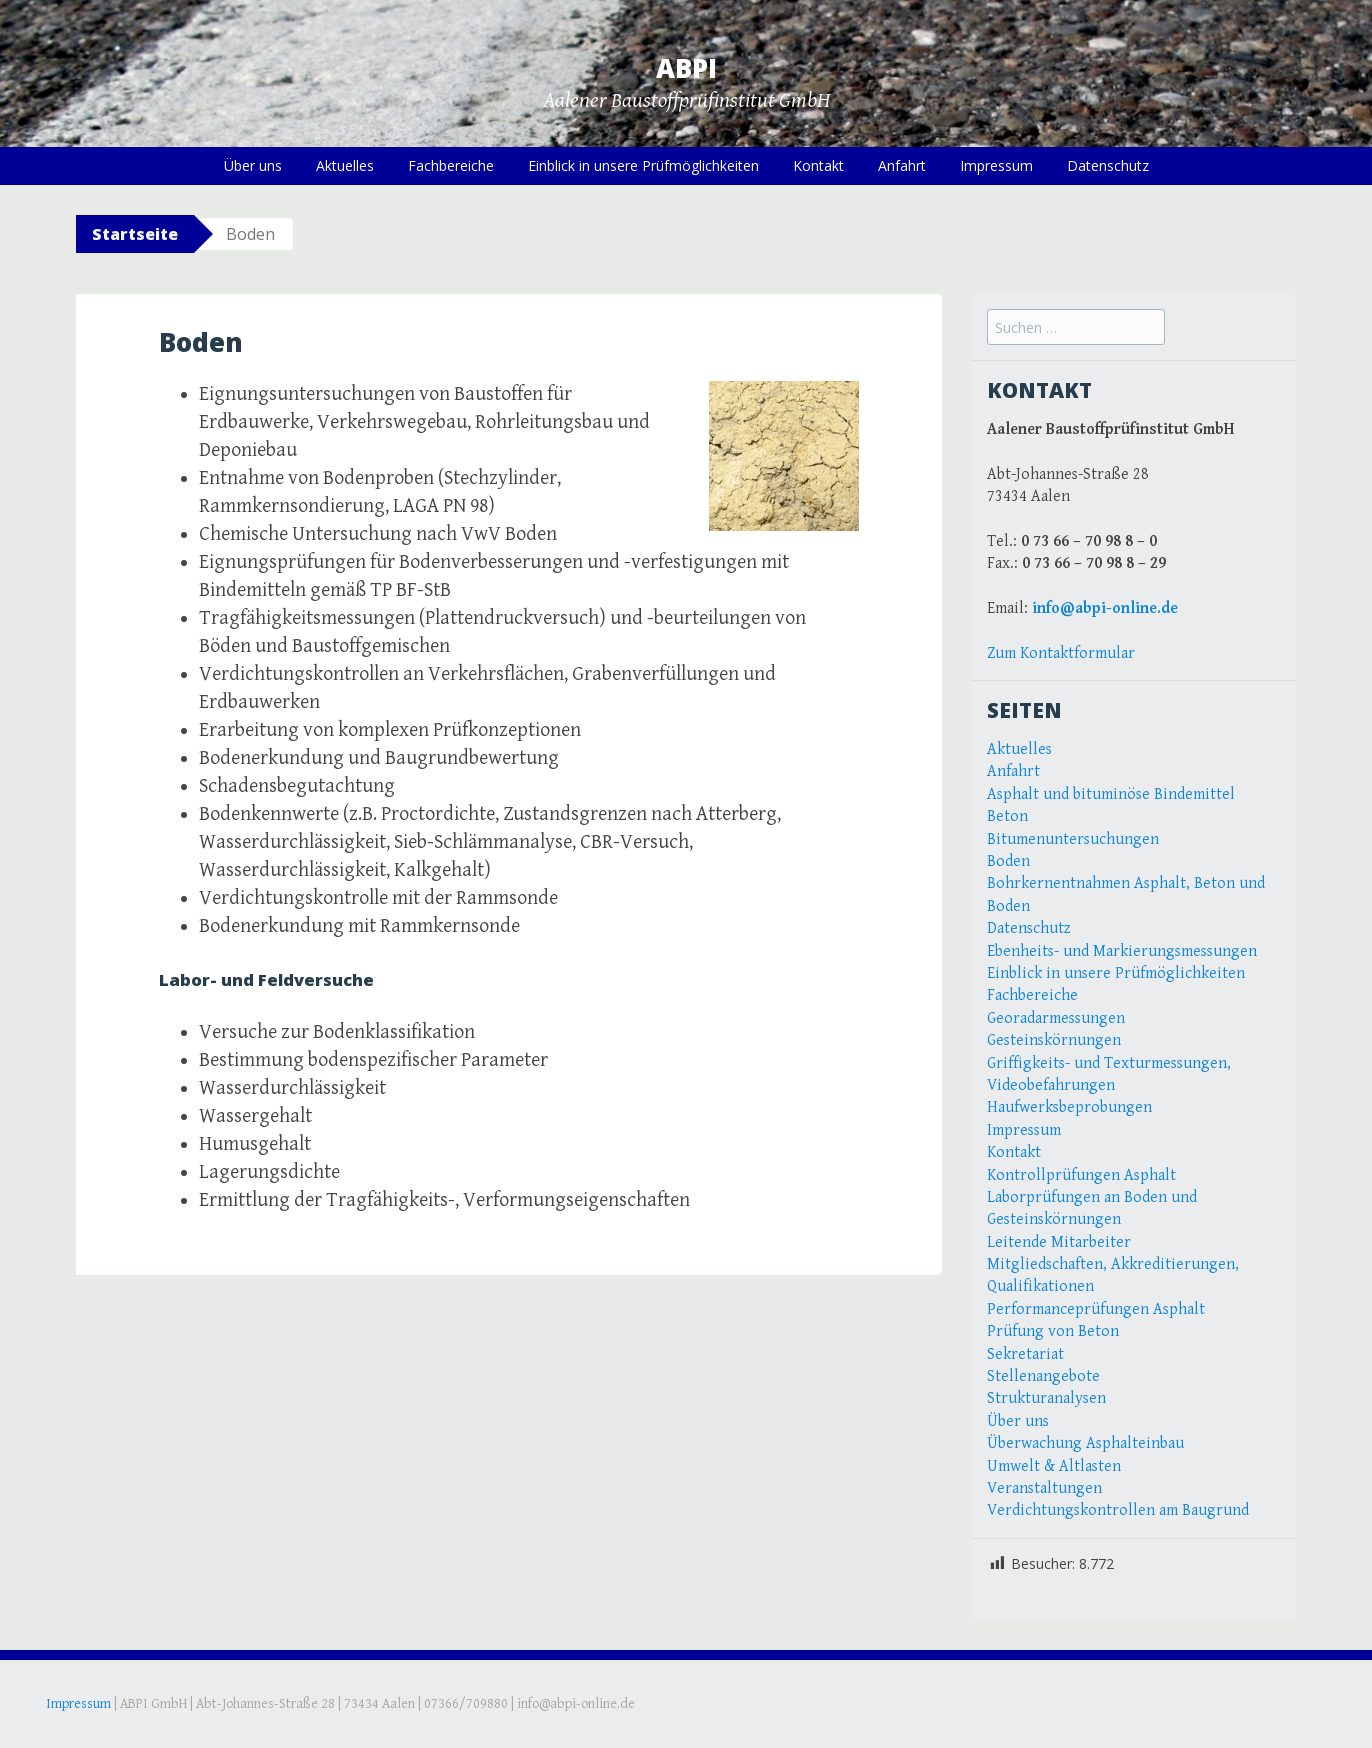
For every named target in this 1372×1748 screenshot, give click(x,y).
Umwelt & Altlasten (1054, 1466)
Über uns (253, 165)
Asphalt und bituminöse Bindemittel (1111, 794)
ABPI (686, 68)
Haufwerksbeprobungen (1069, 1107)
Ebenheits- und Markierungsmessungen (1122, 951)
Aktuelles (345, 165)
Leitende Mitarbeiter (1059, 1242)
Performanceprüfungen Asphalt (1096, 1309)
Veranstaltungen (1044, 1488)
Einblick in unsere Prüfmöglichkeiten (643, 165)
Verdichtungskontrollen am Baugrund (1118, 1510)
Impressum (996, 165)
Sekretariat (1025, 1354)
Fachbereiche (451, 165)
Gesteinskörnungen (1054, 1040)
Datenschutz (1108, 165)
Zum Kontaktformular (1061, 653)
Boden (1008, 861)
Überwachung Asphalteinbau (1085, 1443)
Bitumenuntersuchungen (1073, 839)
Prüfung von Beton (1053, 1331)
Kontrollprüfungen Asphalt (1081, 1175)
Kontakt (818, 165)
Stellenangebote (1043, 1376)
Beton (1007, 816)
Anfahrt (902, 165)
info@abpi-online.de (1105, 608)
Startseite (135, 234)
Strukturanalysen (1046, 1398)
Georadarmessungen (1056, 1018)
